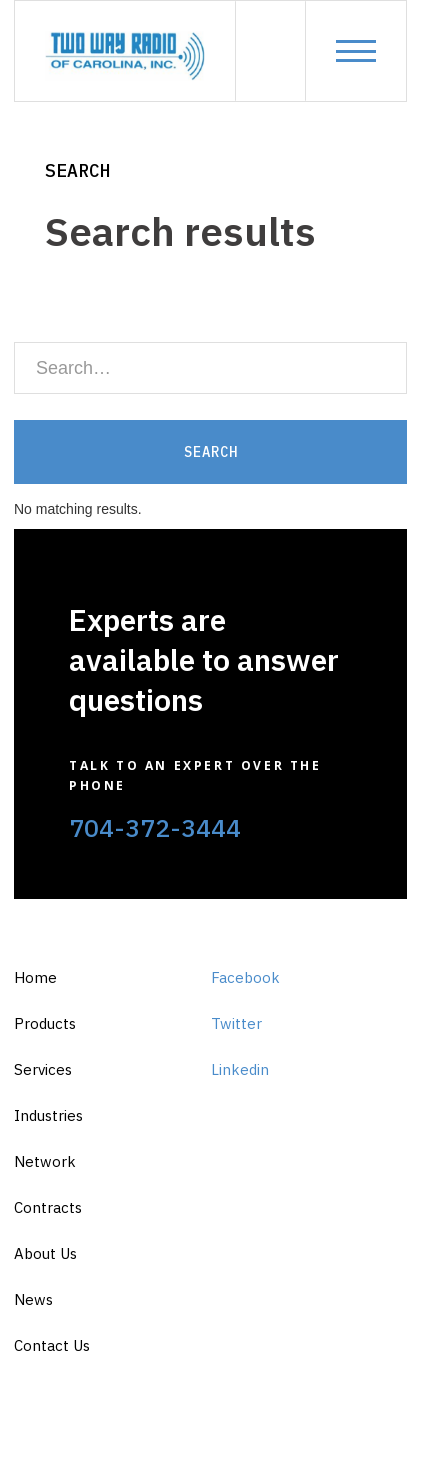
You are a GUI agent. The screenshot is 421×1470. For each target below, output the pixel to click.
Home (35, 977)
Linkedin (240, 1069)
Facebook (245, 977)
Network (45, 1161)
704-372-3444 (155, 827)
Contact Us (52, 1345)
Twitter (236, 1023)
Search (78, 170)
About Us (45, 1253)
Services (43, 1069)
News (33, 1299)
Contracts (48, 1207)
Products (45, 1023)
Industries (48, 1115)
